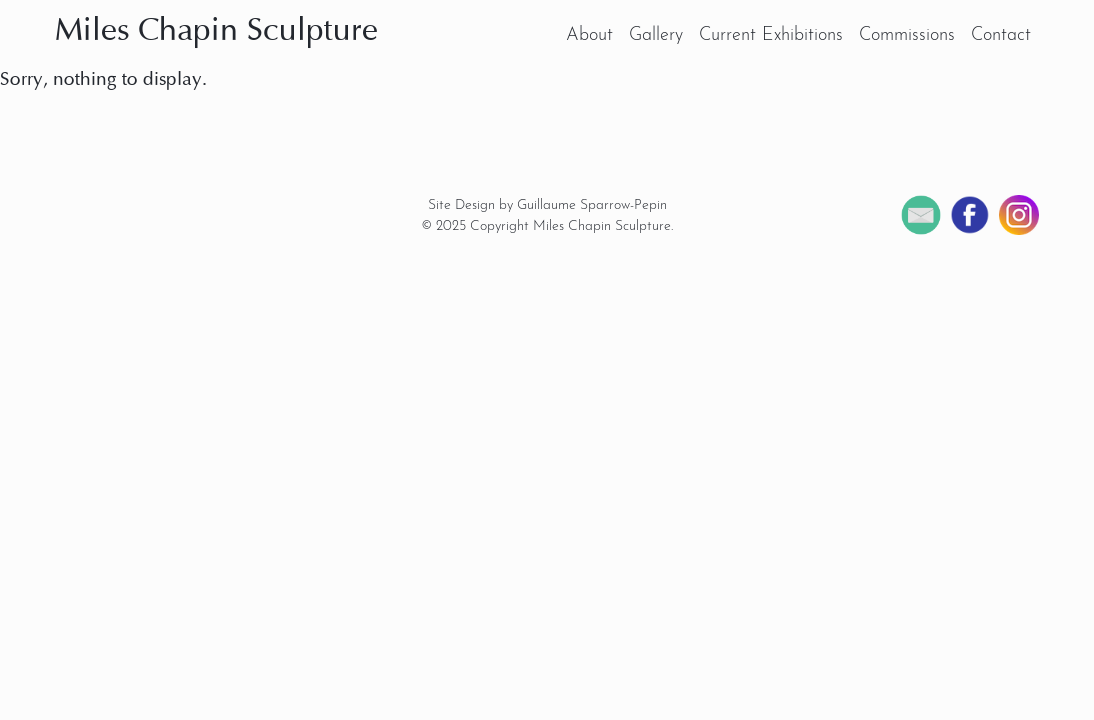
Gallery (656, 35)
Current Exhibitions (771, 35)
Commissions (907, 35)
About (589, 35)
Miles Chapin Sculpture (216, 32)
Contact (1001, 35)
